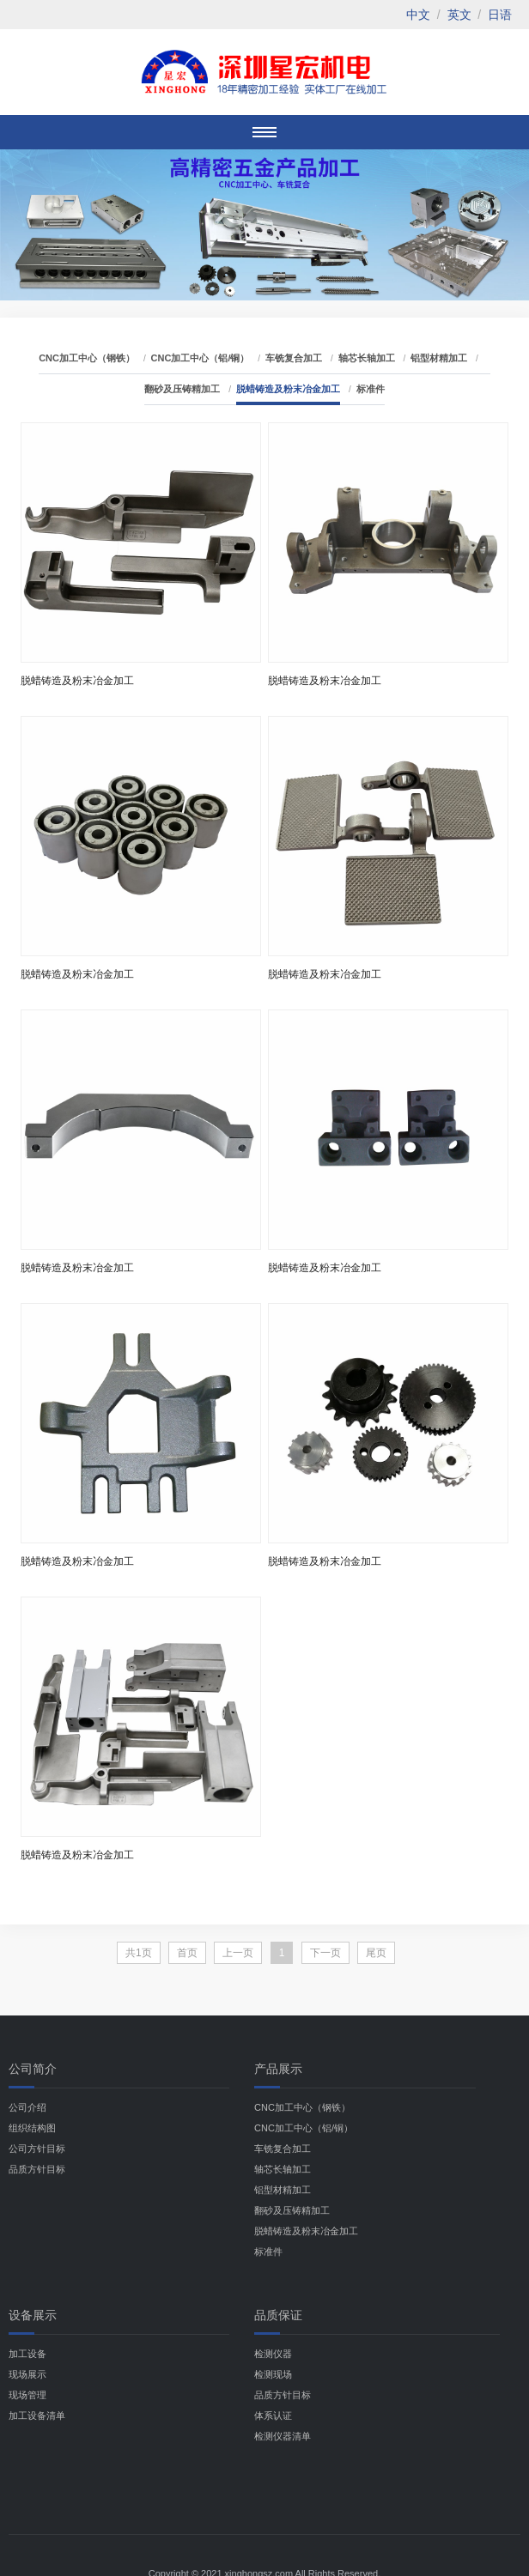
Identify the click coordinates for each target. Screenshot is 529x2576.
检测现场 (273, 2374)
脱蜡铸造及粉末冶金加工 (288, 389)
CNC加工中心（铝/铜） (200, 358)
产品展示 (278, 2069)
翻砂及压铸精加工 (182, 389)
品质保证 (278, 2315)
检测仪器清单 (282, 2436)
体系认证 (273, 2415)
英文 (459, 14)
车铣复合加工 (293, 358)
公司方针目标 (37, 2148)
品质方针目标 (37, 2169)
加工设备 (27, 2354)
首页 (187, 1953)
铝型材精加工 (438, 358)
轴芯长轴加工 (366, 358)
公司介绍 (27, 2107)
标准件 (370, 389)
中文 (418, 14)
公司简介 (33, 2069)
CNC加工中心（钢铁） (87, 358)
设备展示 (33, 2315)
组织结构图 (32, 2128)
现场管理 (27, 2395)
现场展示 (27, 2374)
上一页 (237, 1953)
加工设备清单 (37, 2415)
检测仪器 (273, 2354)
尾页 (376, 1953)
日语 (500, 14)
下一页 (325, 1953)
